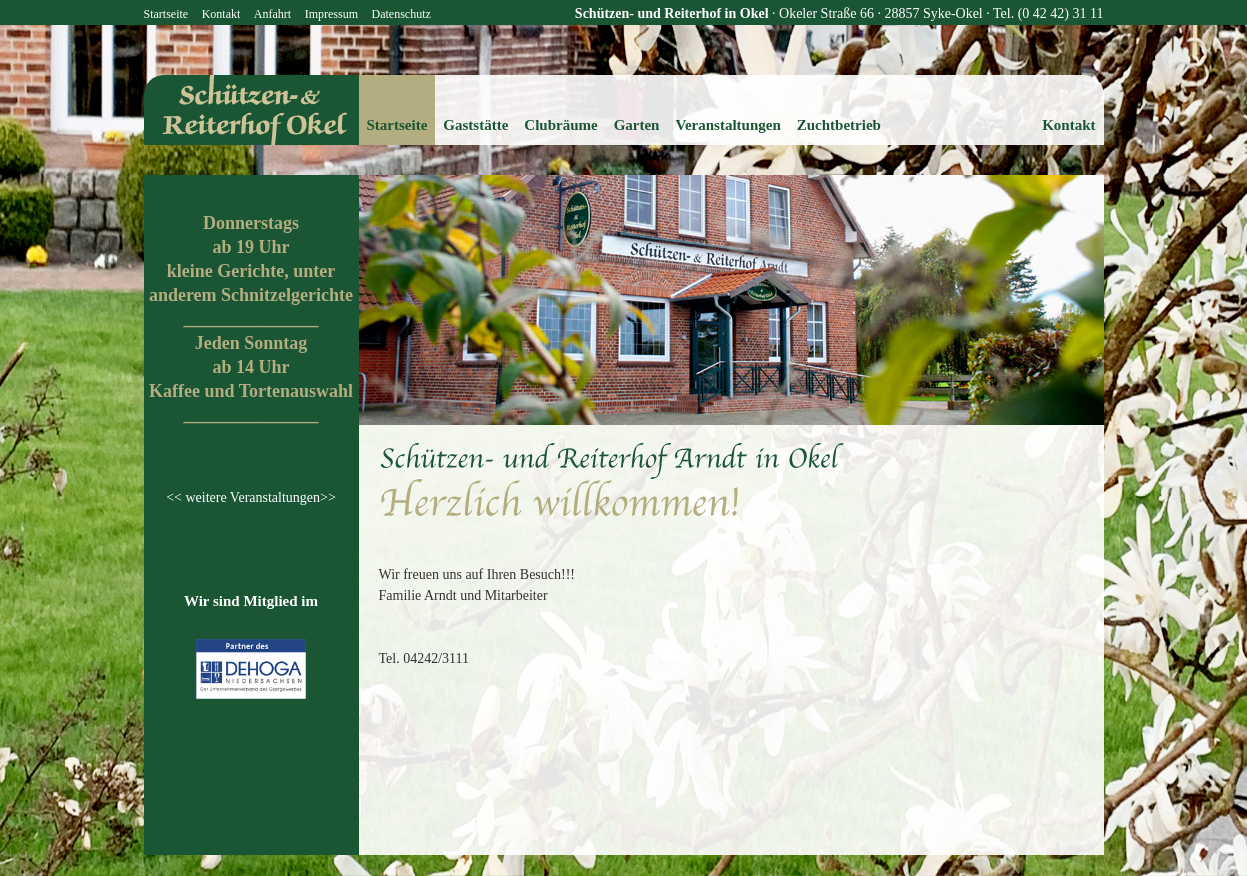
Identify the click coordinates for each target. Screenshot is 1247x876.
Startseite (166, 14)
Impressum (331, 14)
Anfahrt (272, 14)
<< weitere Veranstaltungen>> (251, 497)
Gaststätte (475, 125)
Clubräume (560, 125)
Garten (637, 125)
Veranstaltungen (727, 125)
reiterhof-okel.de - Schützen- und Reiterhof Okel (251, 110)
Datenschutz (400, 14)
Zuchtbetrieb (839, 125)
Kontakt (221, 14)
